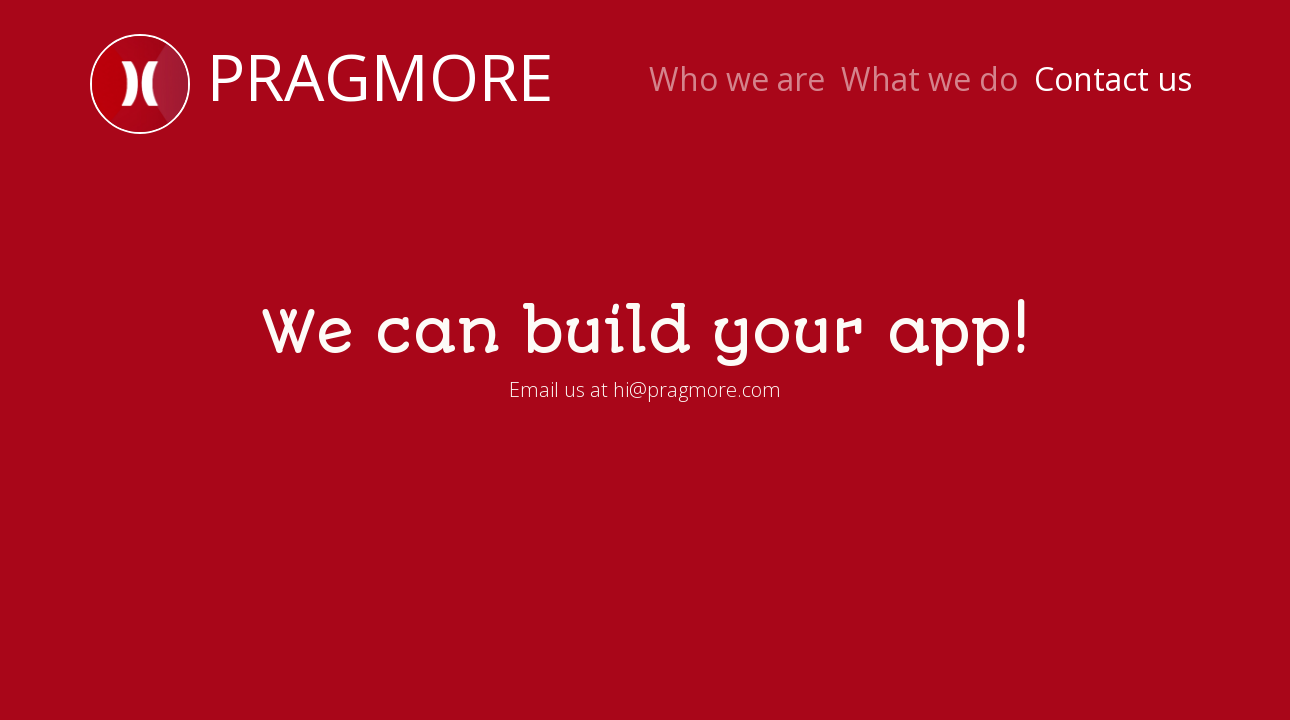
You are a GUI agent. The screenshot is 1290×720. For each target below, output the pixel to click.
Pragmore (321, 83)
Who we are (737, 78)
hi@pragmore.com (697, 389)
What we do (929, 78)
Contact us (1113, 78)
